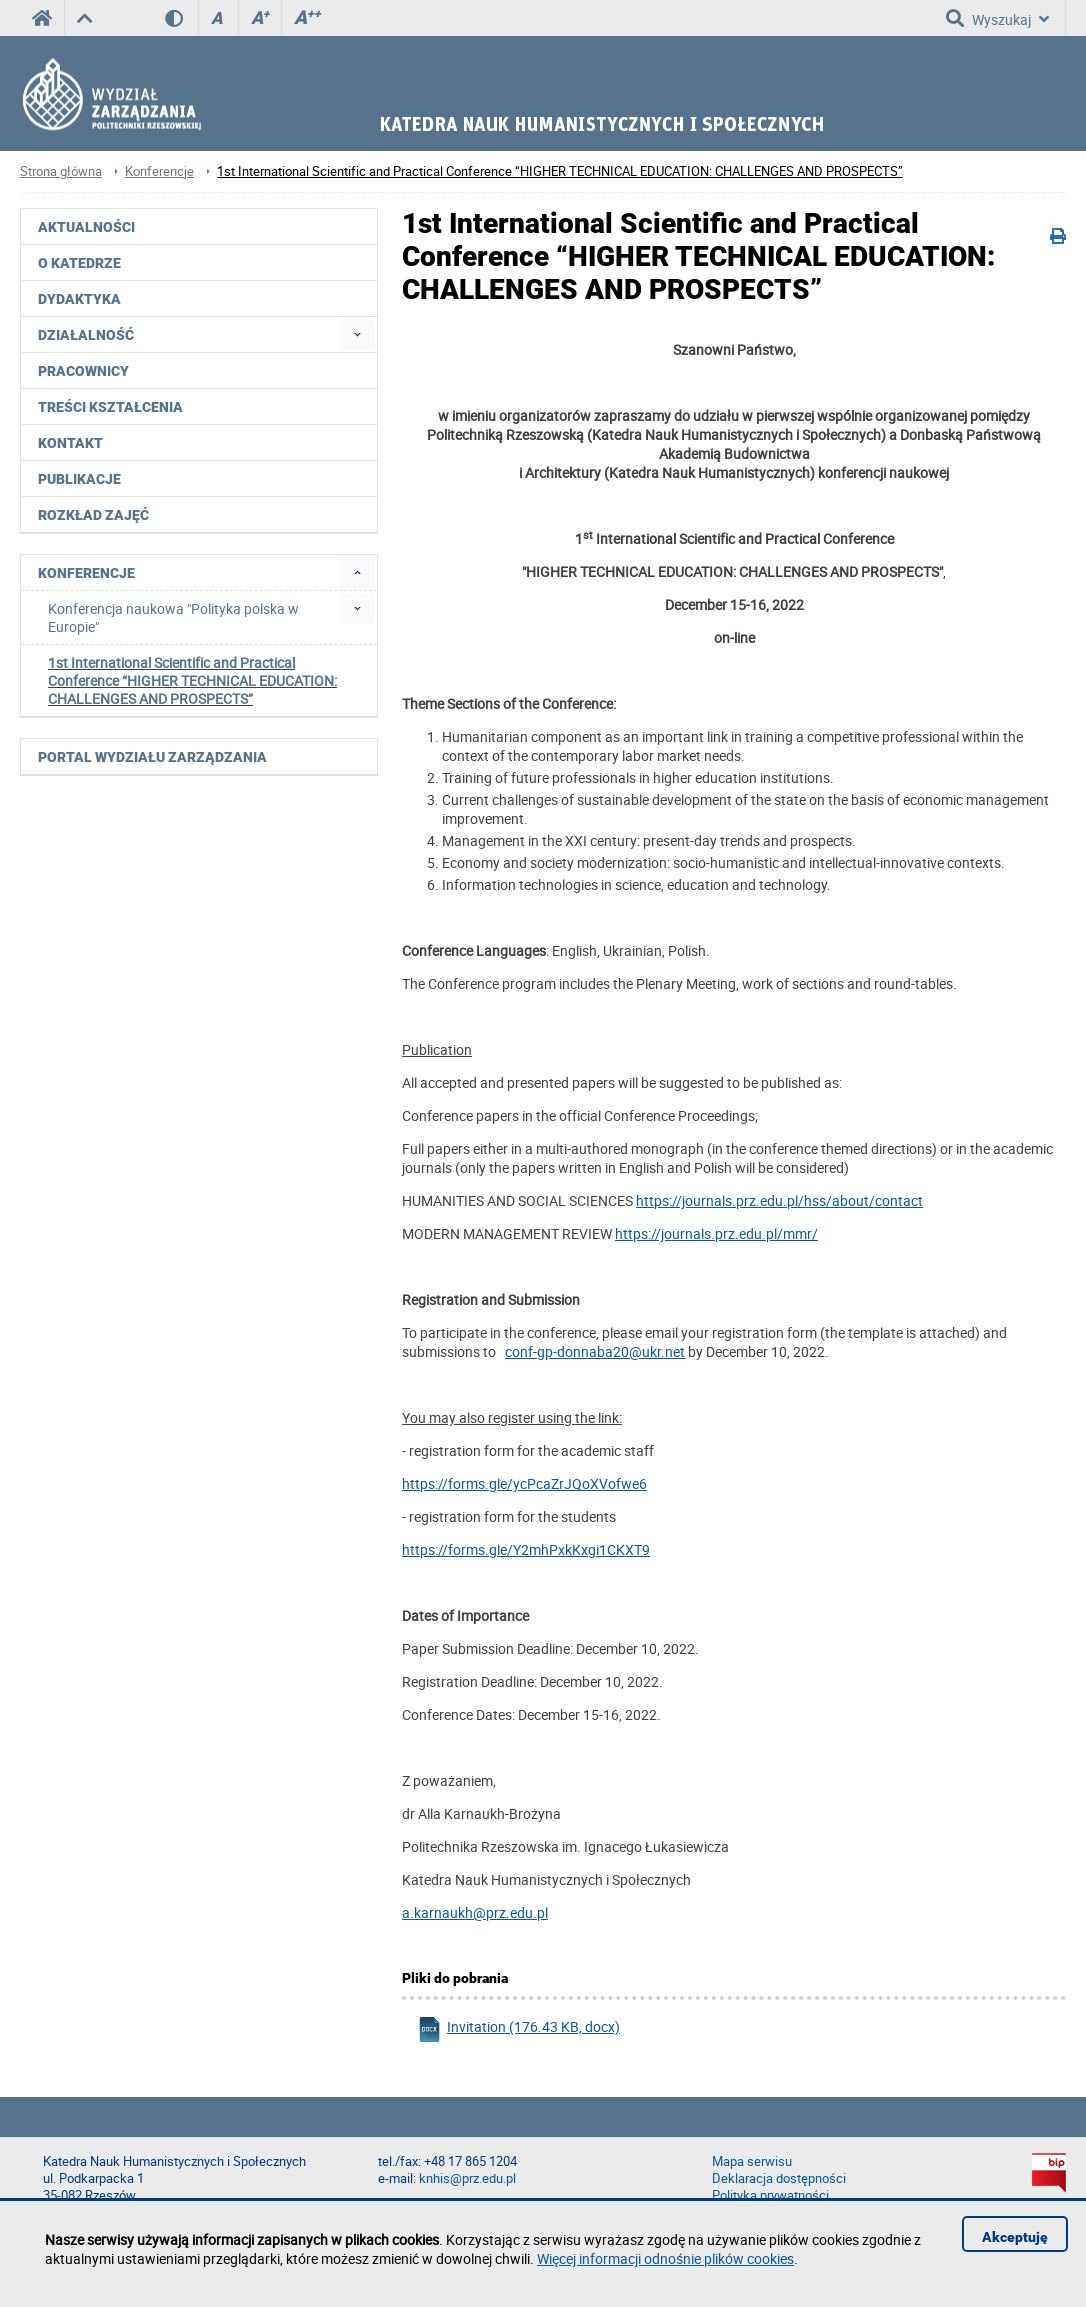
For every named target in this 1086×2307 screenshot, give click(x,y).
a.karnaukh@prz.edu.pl (475, 1912)
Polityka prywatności (770, 2195)
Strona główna (61, 171)
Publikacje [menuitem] (79, 479)
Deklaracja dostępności (779, 2178)
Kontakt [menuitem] (70, 443)
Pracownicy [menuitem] (83, 371)
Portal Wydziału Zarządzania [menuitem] (152, 757)
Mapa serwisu (752, 2161)
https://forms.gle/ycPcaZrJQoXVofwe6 (524, 1483)
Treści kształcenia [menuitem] (110, 407)
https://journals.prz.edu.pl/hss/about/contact (779, 1200)
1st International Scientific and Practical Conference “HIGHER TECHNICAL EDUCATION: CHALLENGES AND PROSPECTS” (560, 171)
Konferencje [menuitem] (86, 573)
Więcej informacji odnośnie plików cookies (665, 2258)
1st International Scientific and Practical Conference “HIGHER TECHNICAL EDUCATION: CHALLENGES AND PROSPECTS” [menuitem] (192, 680)
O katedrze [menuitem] (79, 263)
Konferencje (159, 171)
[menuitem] (357, 334)
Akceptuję (1015, 2237)
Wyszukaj (997, 18)
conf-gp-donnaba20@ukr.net (595, 1351)
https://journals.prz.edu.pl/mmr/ (716, 1233)
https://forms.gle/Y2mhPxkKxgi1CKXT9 (526, 1549)
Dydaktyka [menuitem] (79, 299)
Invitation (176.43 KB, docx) (518, 2029)
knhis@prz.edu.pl (467, 2178)
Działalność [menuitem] (86, 335)
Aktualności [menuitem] (86, 227)
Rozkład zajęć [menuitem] (93, 515)
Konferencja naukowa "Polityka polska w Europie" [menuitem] (173, 617)
